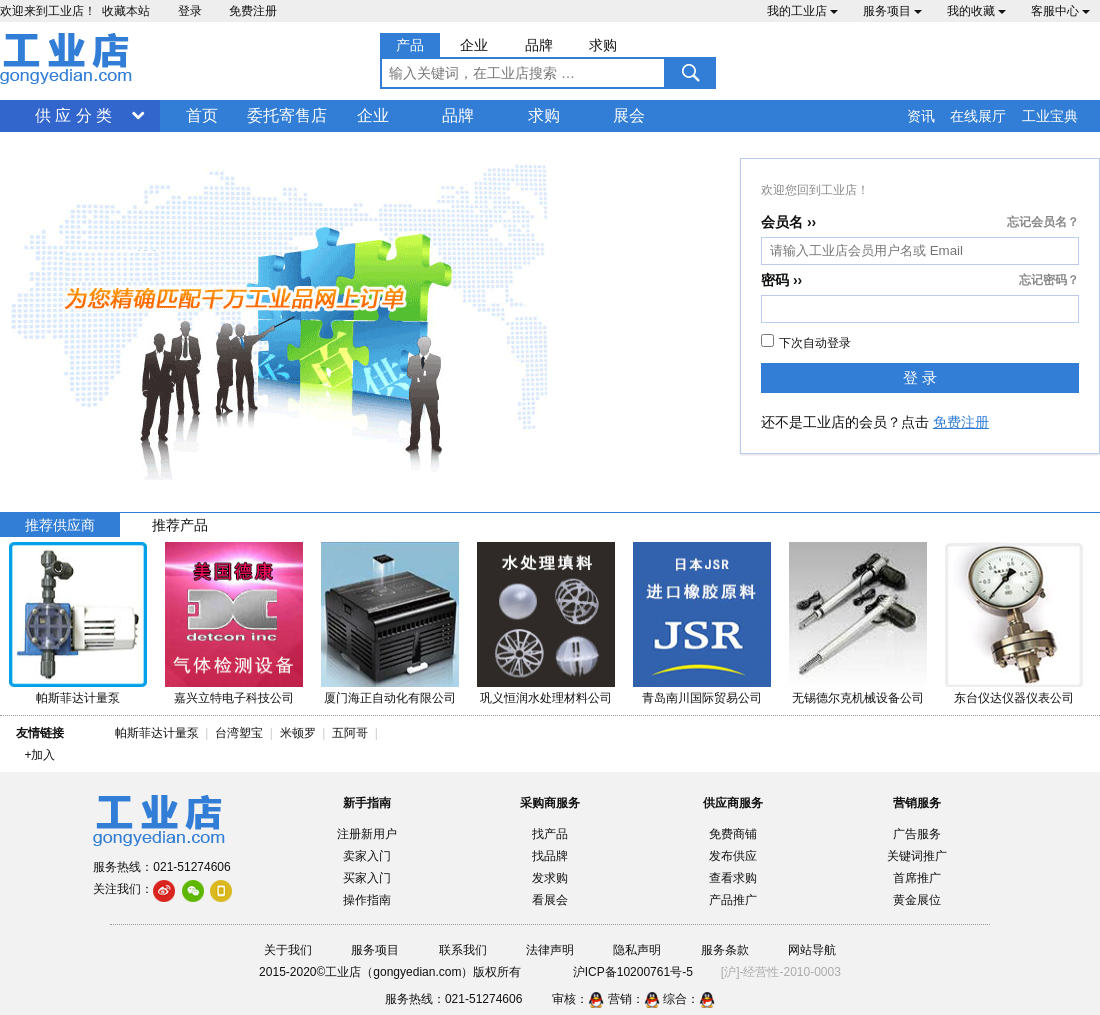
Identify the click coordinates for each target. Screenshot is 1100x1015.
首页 (202, 115)
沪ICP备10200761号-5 (633, 972)
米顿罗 (301, 733)
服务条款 (725, 950)
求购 (544, 115)
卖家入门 (367, 856)
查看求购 (733, 878)
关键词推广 (917, 856)
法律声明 (550, 950)
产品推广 (733, 900)
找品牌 (550, 856)
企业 (373, 115)
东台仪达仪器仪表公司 (1014, 698)
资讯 (921, 116)
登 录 (920, 377)
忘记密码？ (1049, 280)
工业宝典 (1050, 116)
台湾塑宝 (239, 733)
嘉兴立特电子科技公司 (234, 698)
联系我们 (463, 950)
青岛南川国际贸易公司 (702, 698)
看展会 (550, 900)
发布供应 (733, 856)
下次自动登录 (806, 342)
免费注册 (253, 11)
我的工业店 (802, 11)
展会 (629, 115)
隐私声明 (637, 950)
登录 (190, 11)
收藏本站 (126, 11)
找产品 (550, 834)
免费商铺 (733, 834)
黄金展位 (917, 900)
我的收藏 (976, 11)
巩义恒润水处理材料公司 (546, 698)
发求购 (550, 878)
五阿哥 (350, 733)
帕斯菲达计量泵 (78, 698)
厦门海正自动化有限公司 (390, 698)
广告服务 (917, 834)
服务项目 (892, 11)
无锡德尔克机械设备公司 (858, 698)
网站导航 (812, 950)
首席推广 (917, 878)
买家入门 (367, 878)
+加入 (39, 755)
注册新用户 (367, 834)
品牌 (458, 115)
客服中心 (1060, 11)
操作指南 (367, 900)
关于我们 (288, 950)
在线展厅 (978, 116)
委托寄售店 (287, 115)
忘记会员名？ (1043, 222)
